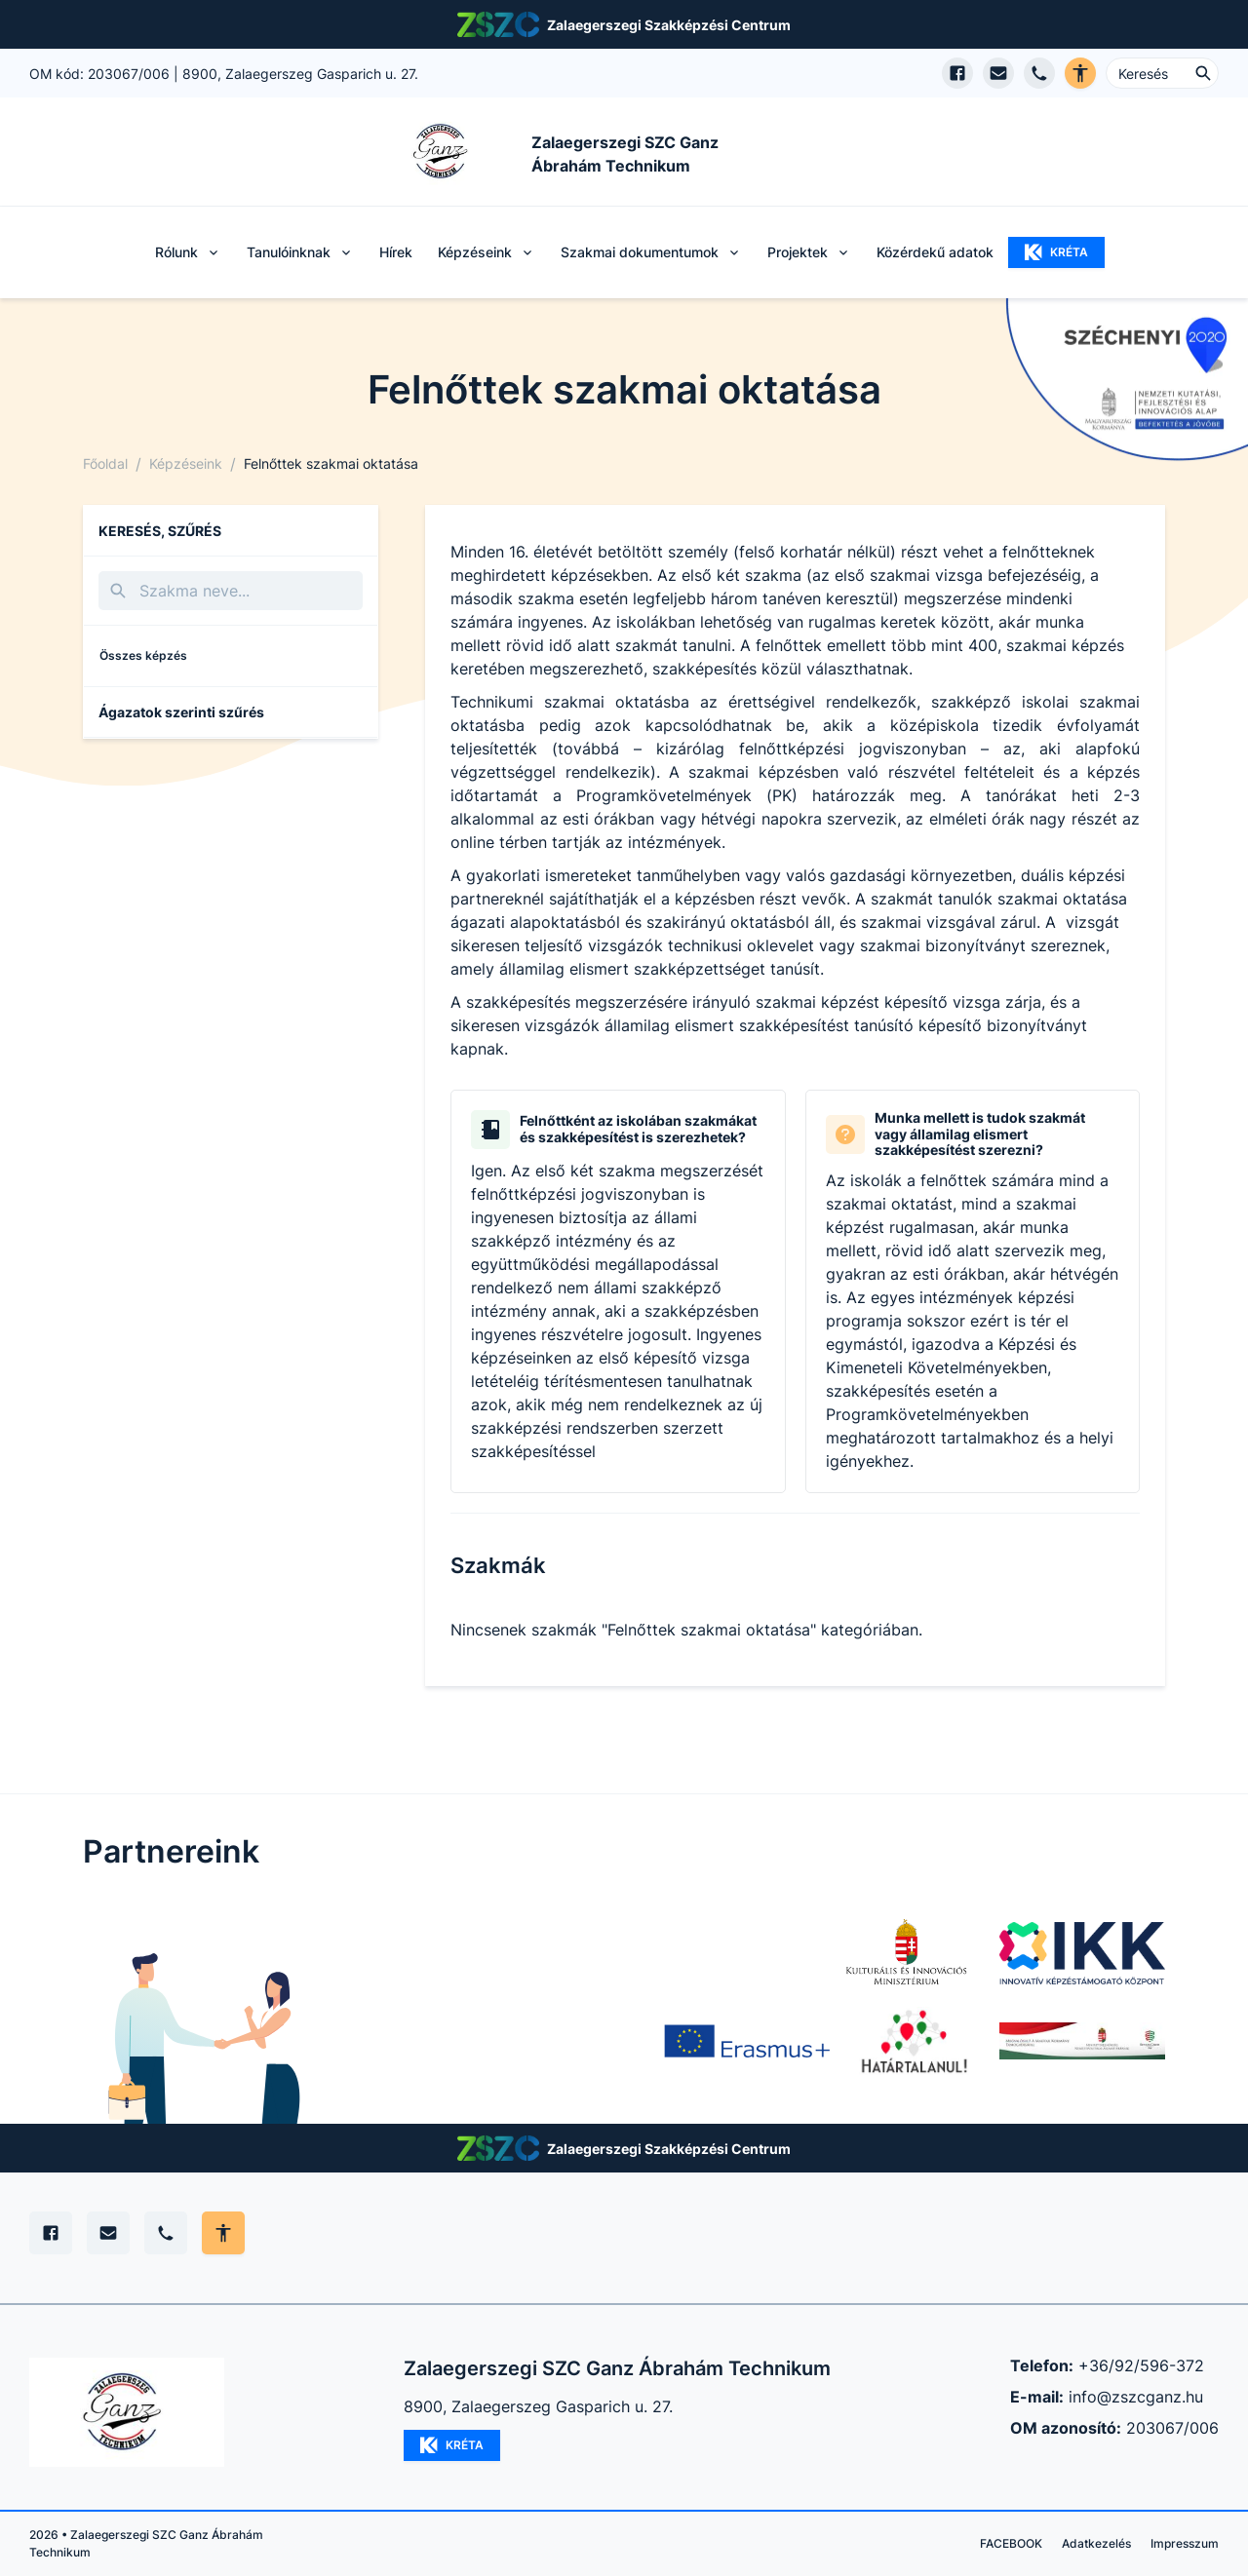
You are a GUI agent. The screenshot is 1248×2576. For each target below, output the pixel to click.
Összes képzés (143, 655)
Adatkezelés (1096, 2543)
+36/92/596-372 (1141, 2365)
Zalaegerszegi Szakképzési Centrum (669, 25)
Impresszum (1184, 2543)
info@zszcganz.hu (1136, 2396)
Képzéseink (185, 463)
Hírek (395, 252)
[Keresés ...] (1162, 73)
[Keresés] (230, 590)
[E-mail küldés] (998, 73)
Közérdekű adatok (935, 252)
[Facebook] (50, 2232)
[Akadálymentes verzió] (1080, 73)
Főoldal (105, 463)
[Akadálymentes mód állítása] (223, 2232)
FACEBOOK (1011, 2543)
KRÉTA (1056, 252)
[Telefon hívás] (1039, 73)
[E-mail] (108, 2232)
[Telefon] (165, 2232)
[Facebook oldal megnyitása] (957, 73)
